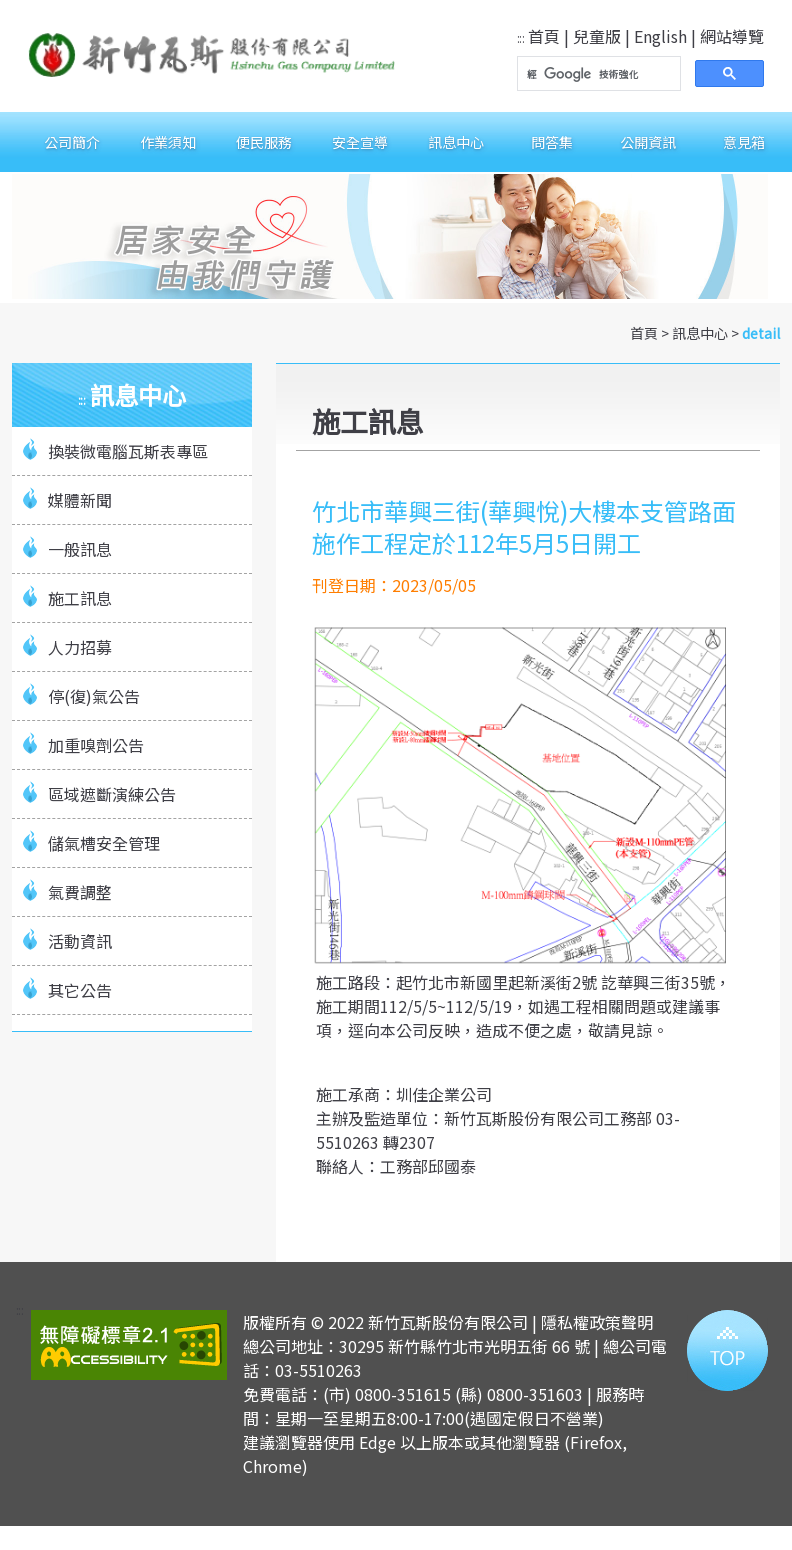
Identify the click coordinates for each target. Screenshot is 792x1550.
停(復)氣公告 (94, 696)
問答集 (552, 142)
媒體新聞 (80, 500)
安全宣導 (360, 142)
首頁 (544, 36)
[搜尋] (597, 74)
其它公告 (80, 990)
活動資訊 (80, 941)
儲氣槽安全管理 (104, 843)
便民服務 (264, 142)
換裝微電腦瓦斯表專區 (128, 451)
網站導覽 (732, 36)
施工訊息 (80, 598)
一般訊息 (80, 549)
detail (761, 333)
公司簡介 (72, 142)
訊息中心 (456, 142)
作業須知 (168, 142)
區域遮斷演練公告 (112, 794)
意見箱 (744, 142)
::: (520, 37)
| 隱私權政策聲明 (592, 1322)
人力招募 (80, 647)
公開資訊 (648, 142)
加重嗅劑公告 (96, 745)
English (660, 36)
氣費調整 (80, 892)
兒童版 (597, 36)
